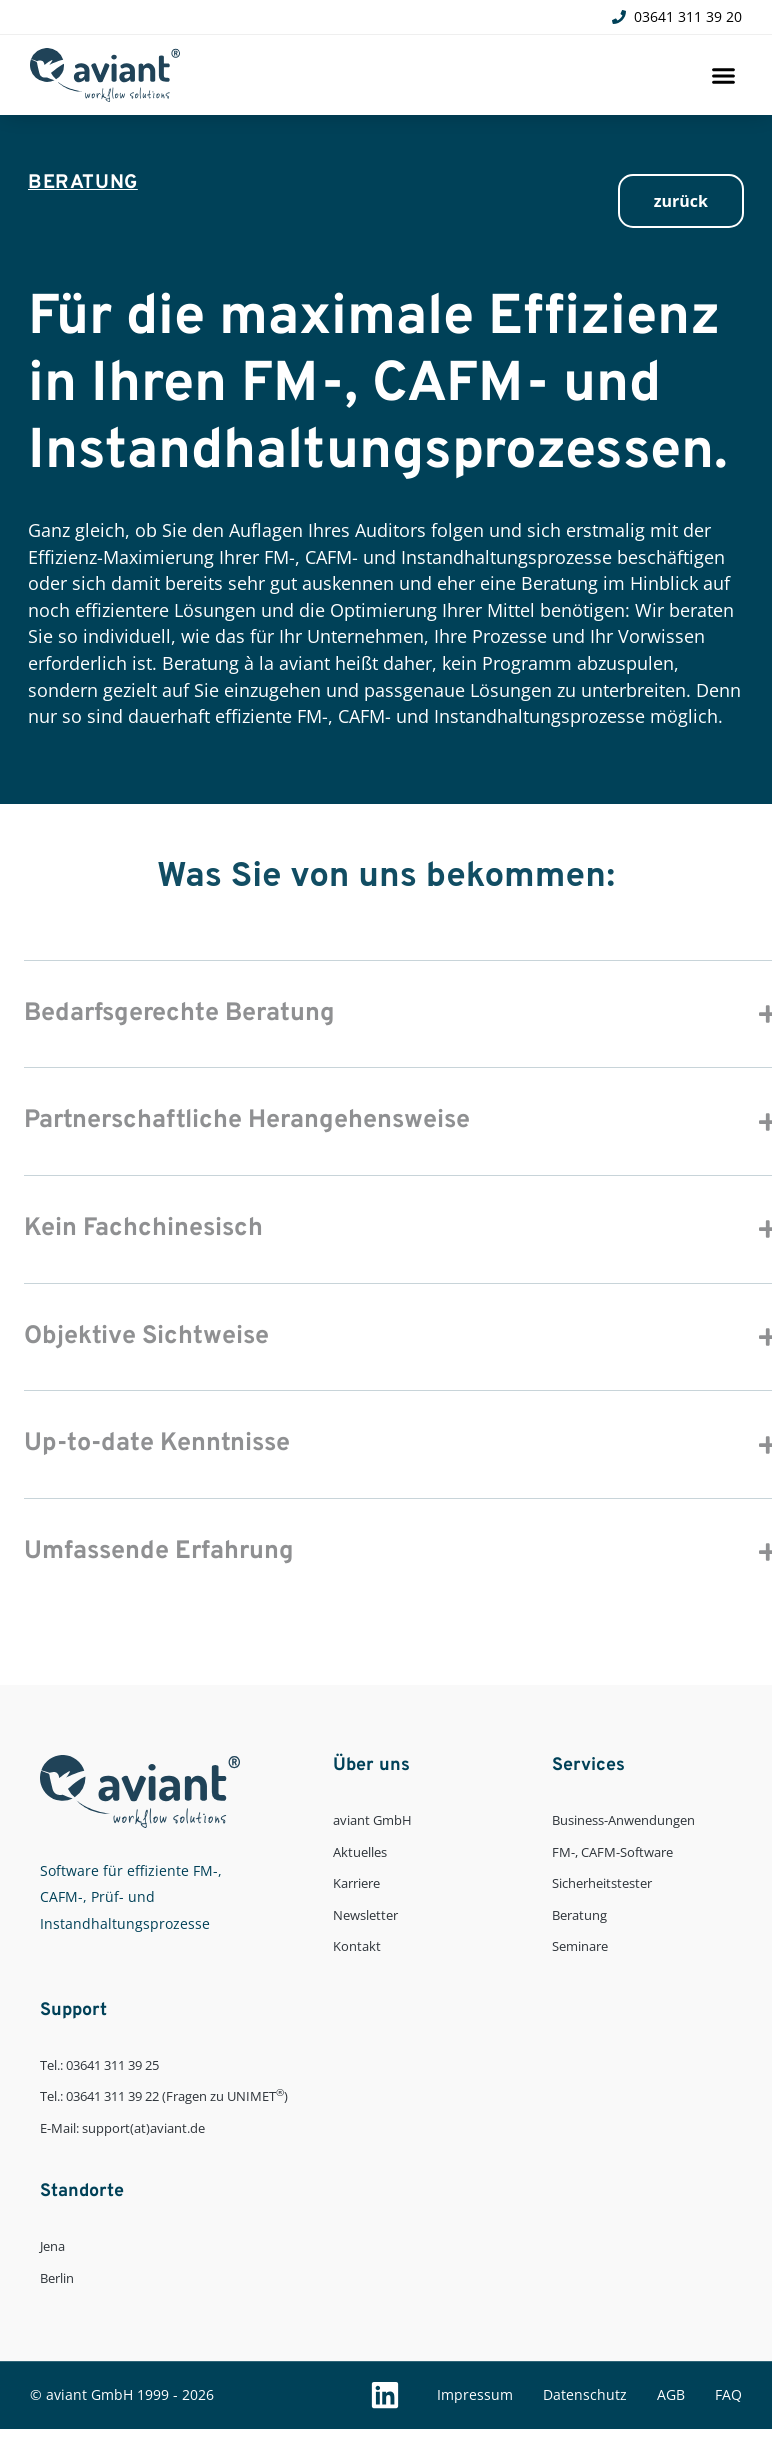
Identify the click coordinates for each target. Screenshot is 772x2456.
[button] (723, 75)
